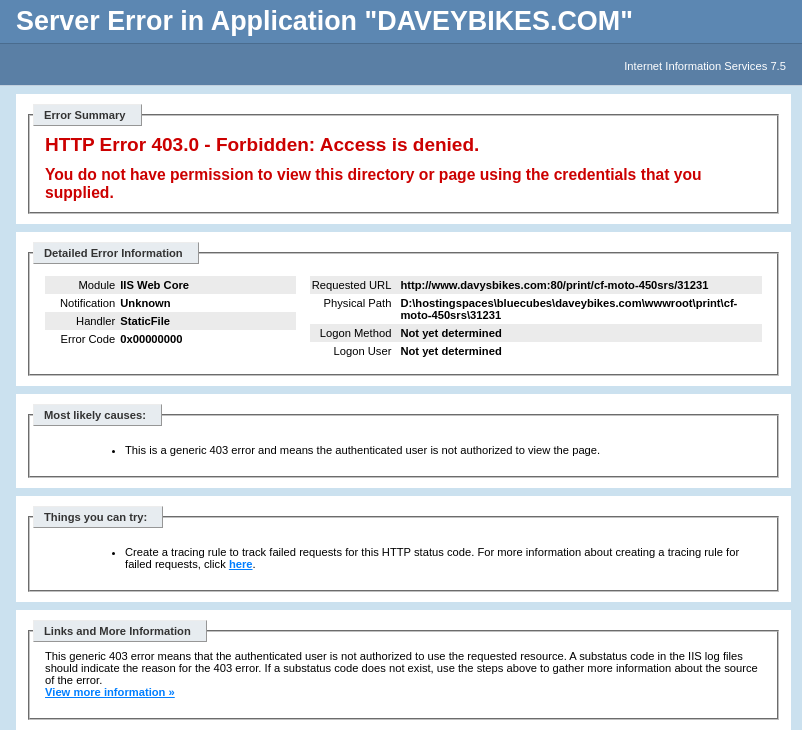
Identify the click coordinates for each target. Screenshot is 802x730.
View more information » (110, 692)
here (241, 564)
